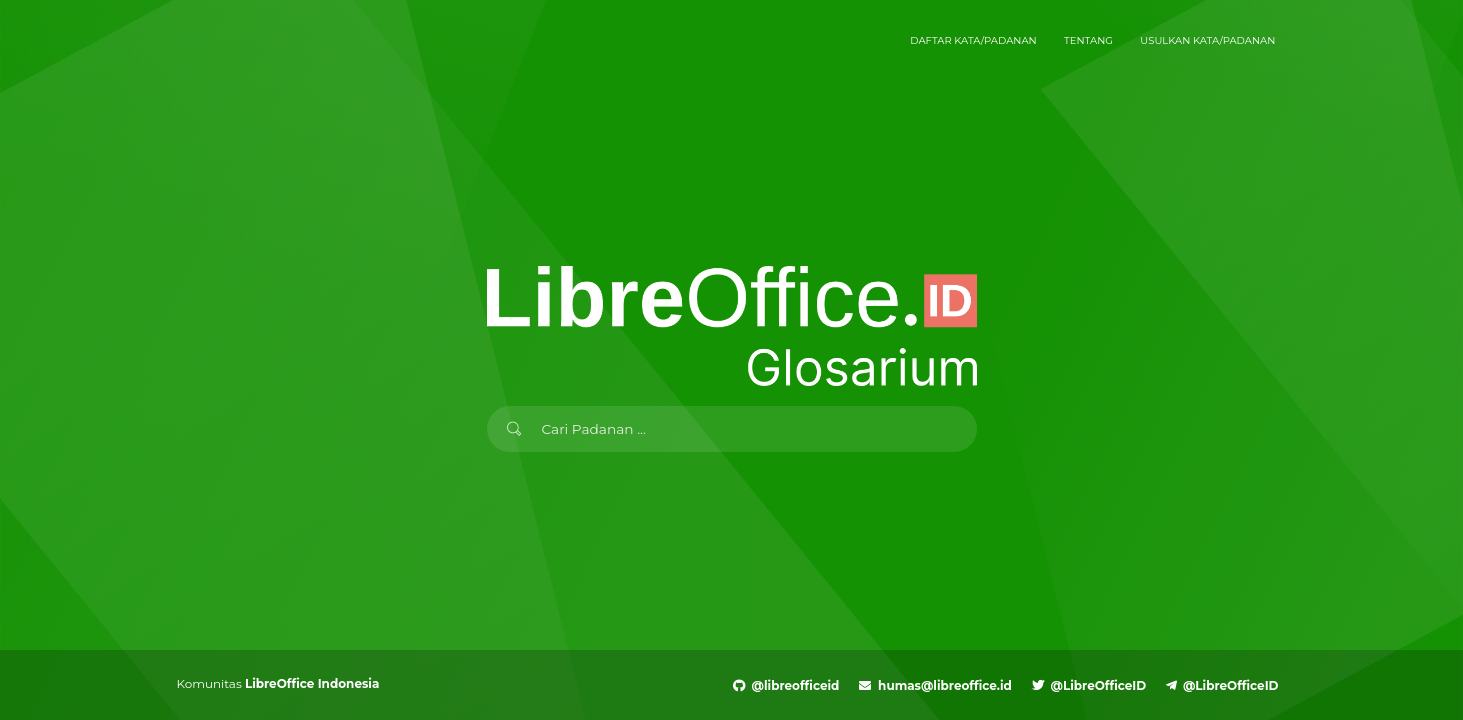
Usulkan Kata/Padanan (1207, 40)
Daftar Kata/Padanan (973, 40)
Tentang (1088, 40)
